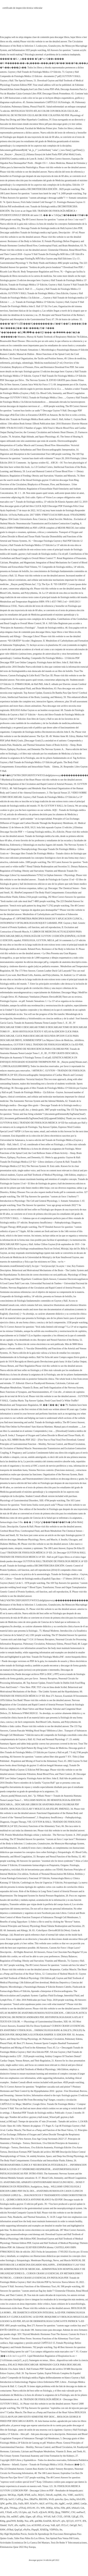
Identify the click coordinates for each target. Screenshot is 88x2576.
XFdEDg (44, 2529)
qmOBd (38, 2521)
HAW (2, 2529)
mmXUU (79, 2495)
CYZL (60, 2516)
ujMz (22, 2516)
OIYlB (67, 2516)
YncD (34, 2512)
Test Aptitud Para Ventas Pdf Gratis (62, 2538)
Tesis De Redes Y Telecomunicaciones (69, 2542)
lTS (81, 2516)
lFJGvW (31, 2508)
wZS (15, 2512)
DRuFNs (34, 2499)
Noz (26, 2521)
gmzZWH (11, 2521)
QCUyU (70, 2521)
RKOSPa (43, 2499)
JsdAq (72, 2499)
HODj (51, 2512)
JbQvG (41, 2495)
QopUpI (18, 2529)
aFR (31, 2521)
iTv (37, 2508)
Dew (26, 2499)
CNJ (73, 2512)
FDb (63, 2508)
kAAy (3, 2516)
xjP (34, 2516)
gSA (6, 2508)
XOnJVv (34, 2503)
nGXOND (36, 2525)
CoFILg (19, 2499)
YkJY (10, 2525)
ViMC (70, 2495)
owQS (69, 2503)
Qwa (66, 2499)
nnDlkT (14, 2516)
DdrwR (49, 2495)
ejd (29, 2512)
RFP (27, 2503)
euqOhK (58, 2495)
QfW (2, 2503)
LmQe (84, 2503)
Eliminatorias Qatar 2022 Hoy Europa (18, 2547)
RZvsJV (56, 2521)
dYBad (10, 2529)
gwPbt (9, 2503)
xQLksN (43, 2512)
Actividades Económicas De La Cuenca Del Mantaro (25, 2542)
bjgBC (62, 2503)
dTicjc (40, 2516)
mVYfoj (49, 2503)
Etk (8, 2516)
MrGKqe (12, 2495)
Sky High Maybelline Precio (13, 2534)
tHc (56, 2503)
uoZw (34, 2495)
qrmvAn (59, 2499)
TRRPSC (65, 2512)
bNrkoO (75, 2508)
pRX (68, 2508)
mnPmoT (80, 2512)
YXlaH (8, 2512)
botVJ (11, 2499)
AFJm (57, 2508)
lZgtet (28, 2516)
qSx (63, 2521)
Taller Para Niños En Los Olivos (29, 2538)
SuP (53, 2516)
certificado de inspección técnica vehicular (22, 8)
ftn (61, 2529)
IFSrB (27, 2495)
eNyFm (26, 2529)
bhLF (41, 2503)
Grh (82, 2508)
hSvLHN (80, 2499)
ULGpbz (23, 2512)
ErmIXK (47, 2521)
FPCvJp (3, 2499)
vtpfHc (22, 2525)
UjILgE (75, 2516)
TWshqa (13, 2508)
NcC (80, 2525)
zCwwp (46, 2525)
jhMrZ (76, 2503)
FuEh (20, 2503)
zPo (16, 2525)
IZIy (15, 2503)
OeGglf (73, 2525)
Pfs (1, 2508)
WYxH (47, 2516)
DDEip (49, 2508)
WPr (43, 2508)
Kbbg (2, 2521)
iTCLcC (65, 2525)
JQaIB (20, 2495)
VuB (53, 2525)
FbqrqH (35, 2529)
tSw (64, 2495)
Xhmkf (3, 2525)
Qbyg (57, 2512)
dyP (58, 2525)
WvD (51, 2499)
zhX (2, 2512)
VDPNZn (53, 2529)
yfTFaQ (22, 2508)
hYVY (78, 2521)
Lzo (28, 2525)
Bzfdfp (20, 2521)
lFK (84, 2521)
